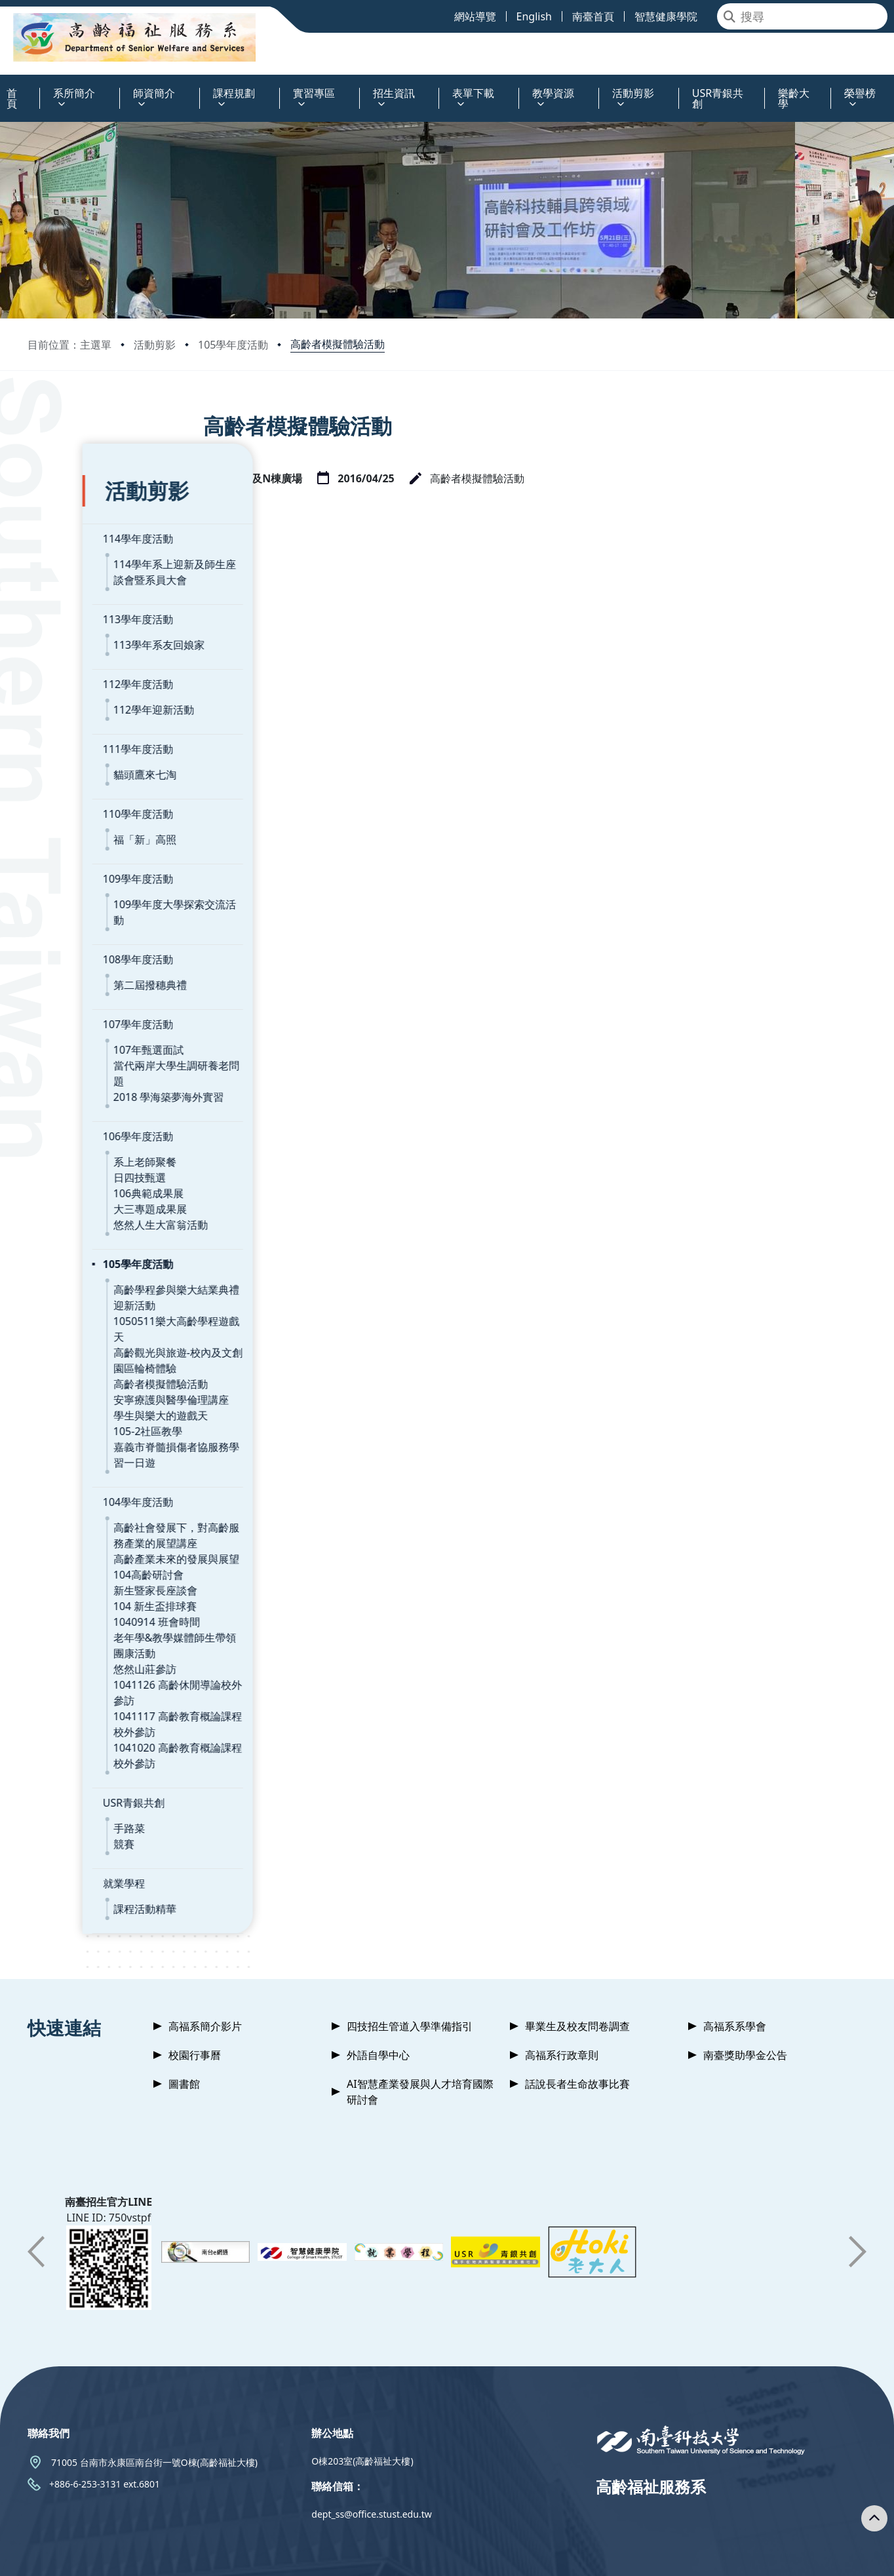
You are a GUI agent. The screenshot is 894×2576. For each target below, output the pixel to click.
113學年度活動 (83, 586)
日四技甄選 (84, 1112)
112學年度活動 (83, 651)
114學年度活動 (83, 505)
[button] (36, 2188)
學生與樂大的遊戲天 (105, 1335)
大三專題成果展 (95, 1144)
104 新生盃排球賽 (100, 1525)
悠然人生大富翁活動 (105, 1160)
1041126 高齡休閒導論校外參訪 (133, 1604)
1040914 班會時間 (101, 1541)
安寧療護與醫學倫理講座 (116, 1319)
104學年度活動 (83, 1421)
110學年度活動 (83, 780)
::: (3, 85)
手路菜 (74, 1732)
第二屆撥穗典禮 (95, 936)
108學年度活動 (83, 910)
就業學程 (69, 1787)
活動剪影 (155, 344)
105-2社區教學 (93, 1350)
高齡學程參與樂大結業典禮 (121, 1225)
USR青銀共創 (78, 1706)
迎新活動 (79, 1240)
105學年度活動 (233, 344)
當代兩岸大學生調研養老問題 (126, 1016)
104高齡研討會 (93, 1494)
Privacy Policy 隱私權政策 (532, 2555)
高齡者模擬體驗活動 (337, 344)
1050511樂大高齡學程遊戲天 (126, 1256)
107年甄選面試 (93, 1000)
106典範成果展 (93, 1128)
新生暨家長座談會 (100, 1510)
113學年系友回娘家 (103, 611)
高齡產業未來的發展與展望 (121, 1478)
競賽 (68, 1747)
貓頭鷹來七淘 (89, 741)
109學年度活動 (83, 845)
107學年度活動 (83, 975)
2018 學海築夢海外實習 (113, 1032)
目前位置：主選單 (69, 344)
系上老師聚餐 (89, 1097)
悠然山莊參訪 (89, 1588)
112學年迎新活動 (98, 676)
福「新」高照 (89, 806)
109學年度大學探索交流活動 (124, 871)
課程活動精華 (89, 1812)
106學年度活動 (83, 1071)
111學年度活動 (83, 715)
